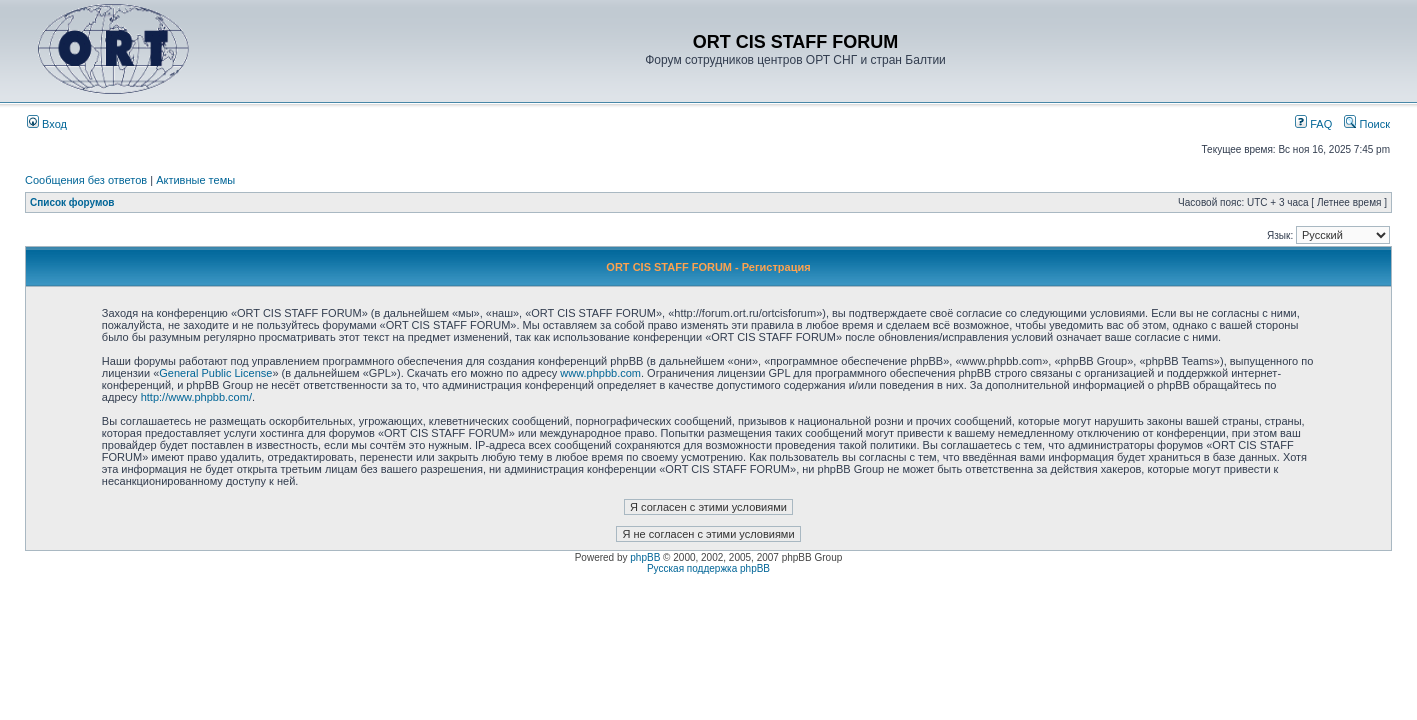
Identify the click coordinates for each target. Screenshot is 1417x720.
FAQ (1313, 124)
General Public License (215, 373)
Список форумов (72, 202)
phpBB (645, 557)
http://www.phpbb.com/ (196, 397)
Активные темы (195, 180)
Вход (47, 124)
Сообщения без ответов (86, 180)
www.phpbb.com (600, 373)
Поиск (1367, 124)
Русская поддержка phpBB (708, 568)
